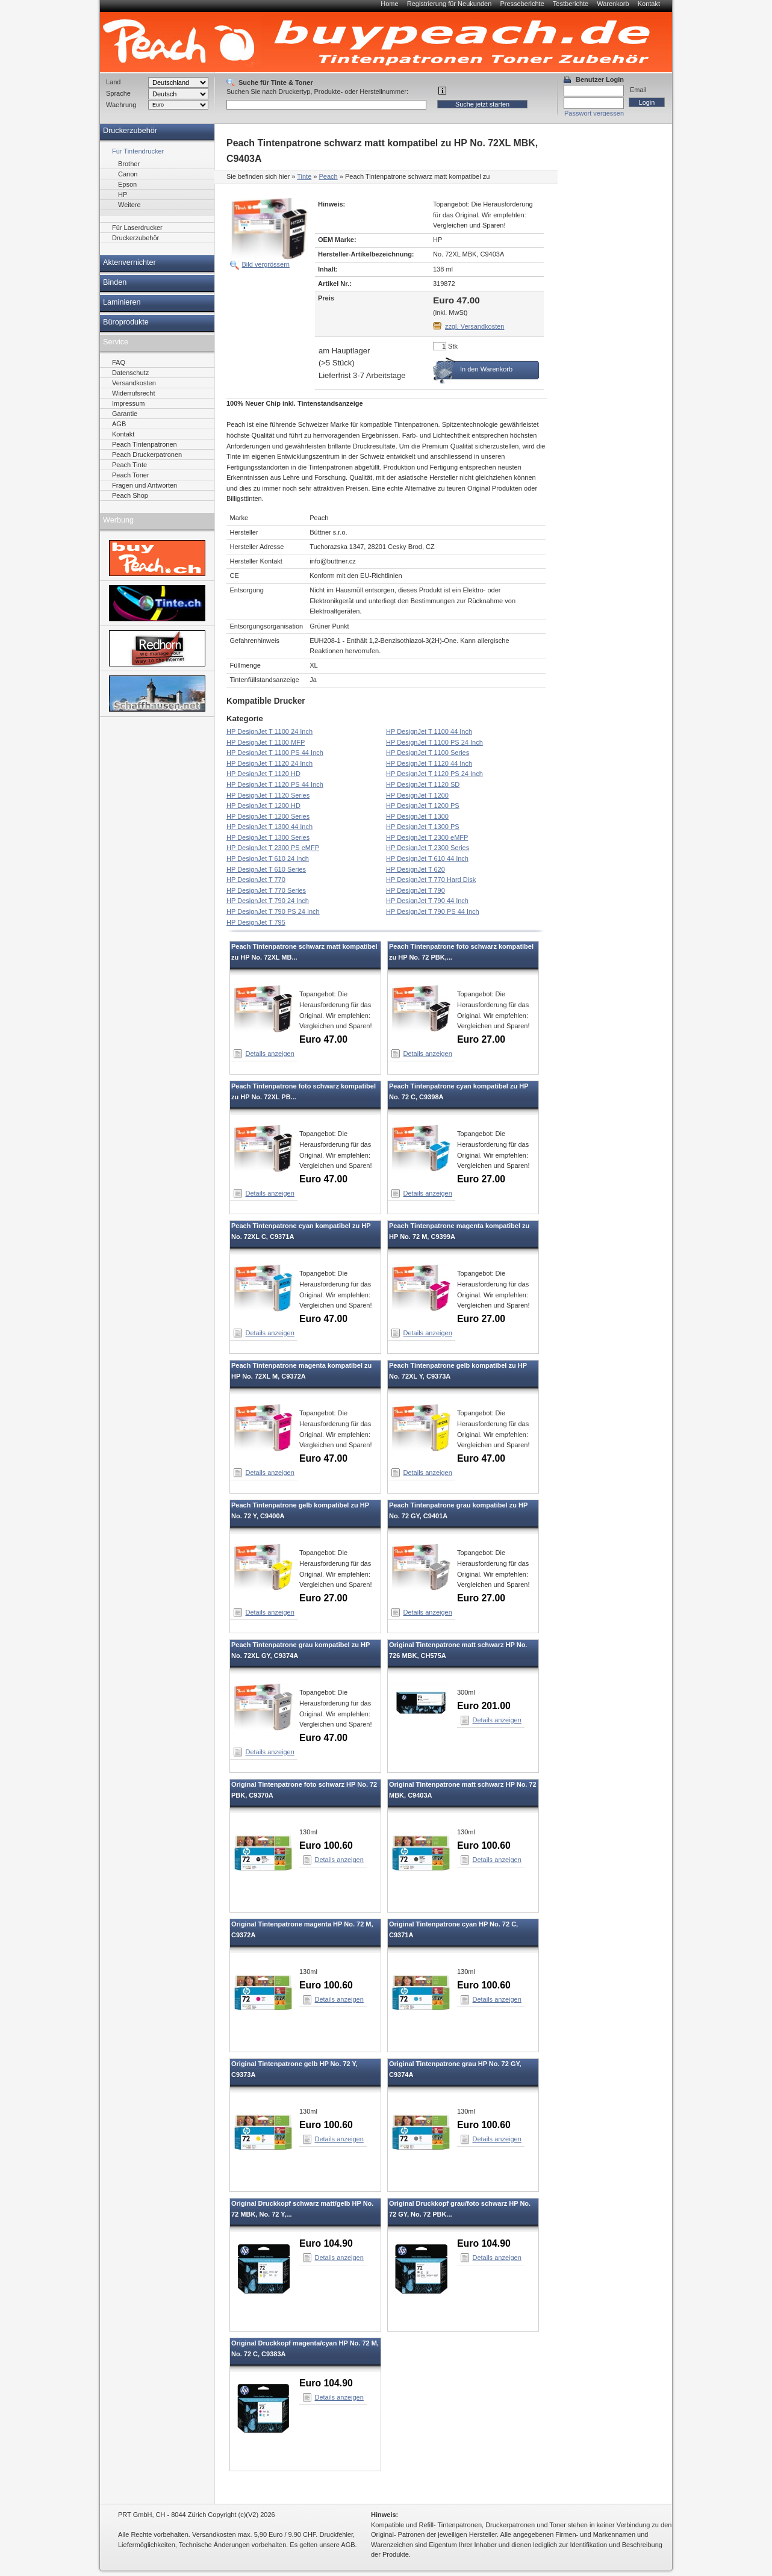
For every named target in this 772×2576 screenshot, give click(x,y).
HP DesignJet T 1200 (417, 795)
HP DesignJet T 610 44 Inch (427, 858)
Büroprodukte (126, 322)
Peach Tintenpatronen (144, 444)
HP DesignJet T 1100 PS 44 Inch (274, 752)
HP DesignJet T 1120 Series (268, 795)
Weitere (129, 204)
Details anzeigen (270, 1053)
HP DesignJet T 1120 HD (263, 773)
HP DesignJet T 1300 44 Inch (269, 826)
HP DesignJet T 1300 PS (422, 826)
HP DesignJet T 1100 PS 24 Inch (434, 742)
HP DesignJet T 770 (255, 879)
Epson (127, 184)
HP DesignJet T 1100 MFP (265, 742)
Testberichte (570, 3)
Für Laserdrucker (137, 227)
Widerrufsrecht (133, 393)
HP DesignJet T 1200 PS (422, 805)
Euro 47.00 (323, 1039)
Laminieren (122, 302)
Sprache (118, 93)
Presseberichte (522, 3)
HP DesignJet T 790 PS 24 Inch (273, 911)
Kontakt (649, 3)
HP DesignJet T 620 (415, 869)
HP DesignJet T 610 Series (266, 869)
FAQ (118, 362)
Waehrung (121, 104)
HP (122, 194)
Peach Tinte (129, 464)
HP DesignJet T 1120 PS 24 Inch (434, 773)
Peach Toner (130, 475)
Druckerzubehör (130, 130)
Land (113, 81)
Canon (127, 174)
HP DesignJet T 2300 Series (427, 847)
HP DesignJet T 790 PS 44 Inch (432, 911)
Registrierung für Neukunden (449, 3)
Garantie (124, 413)
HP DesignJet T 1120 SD (422, 784)
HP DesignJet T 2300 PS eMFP (272, 847)
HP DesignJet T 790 (415, 890)
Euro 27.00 (481, 1039)
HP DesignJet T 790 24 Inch (267, 900)
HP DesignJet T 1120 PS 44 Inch (274, 784)
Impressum (128, 403)
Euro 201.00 (484, 1706)
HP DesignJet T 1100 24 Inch (269, 731)
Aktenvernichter (129, 262)
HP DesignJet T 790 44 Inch (427, 900)
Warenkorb (613, 3)
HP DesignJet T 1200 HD (263, 805)
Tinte (304, 176)
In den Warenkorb (486, 369)
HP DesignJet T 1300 (417, 816)
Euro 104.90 (326, 2243)
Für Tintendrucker (138, 151)
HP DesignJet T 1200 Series (268, 816)
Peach (328, 176)
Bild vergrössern (266, 264)
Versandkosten (134, 382)
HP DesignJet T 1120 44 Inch (429, 763)
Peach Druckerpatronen (147, 454)
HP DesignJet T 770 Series (266, 890)
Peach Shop (130, 495)
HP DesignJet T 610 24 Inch (267, 858)
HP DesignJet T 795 (255, 922)
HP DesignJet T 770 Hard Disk (431, 879)
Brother (129, 163)
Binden (114, 282)
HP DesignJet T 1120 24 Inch (269, 763)
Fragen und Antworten (144, 485)
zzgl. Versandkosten (474, 326)
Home (389, 3)
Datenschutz (130, 372)
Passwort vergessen (594, 113)
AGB (119, 423)
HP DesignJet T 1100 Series (427, 752)
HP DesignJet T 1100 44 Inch (429, 731)
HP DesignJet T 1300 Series (268, 837)
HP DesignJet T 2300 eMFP (427, 837)
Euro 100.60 (326, 1845)
